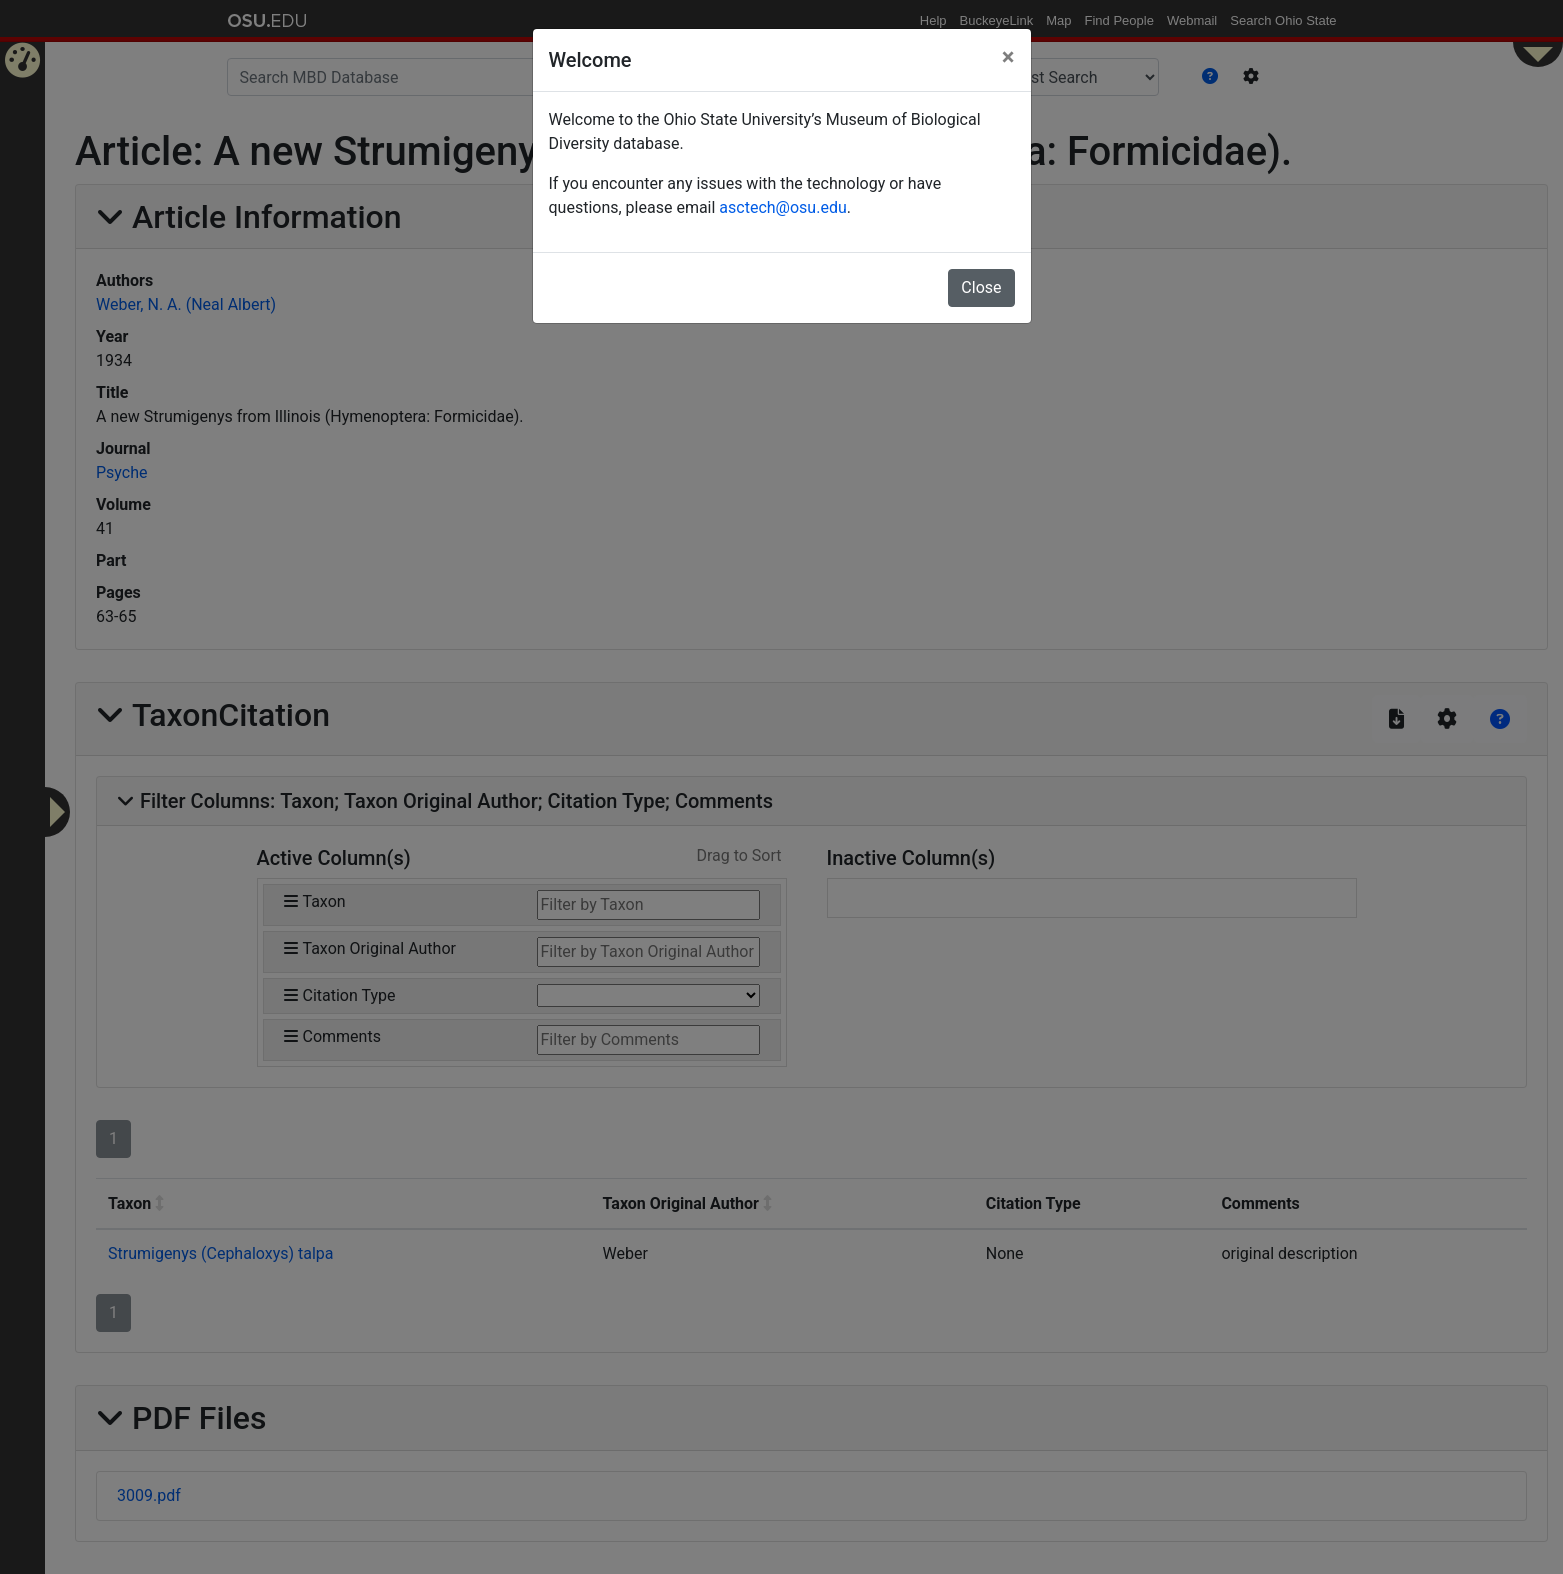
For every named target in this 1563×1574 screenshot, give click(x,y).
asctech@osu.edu (782, 207)
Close (981, 287)
